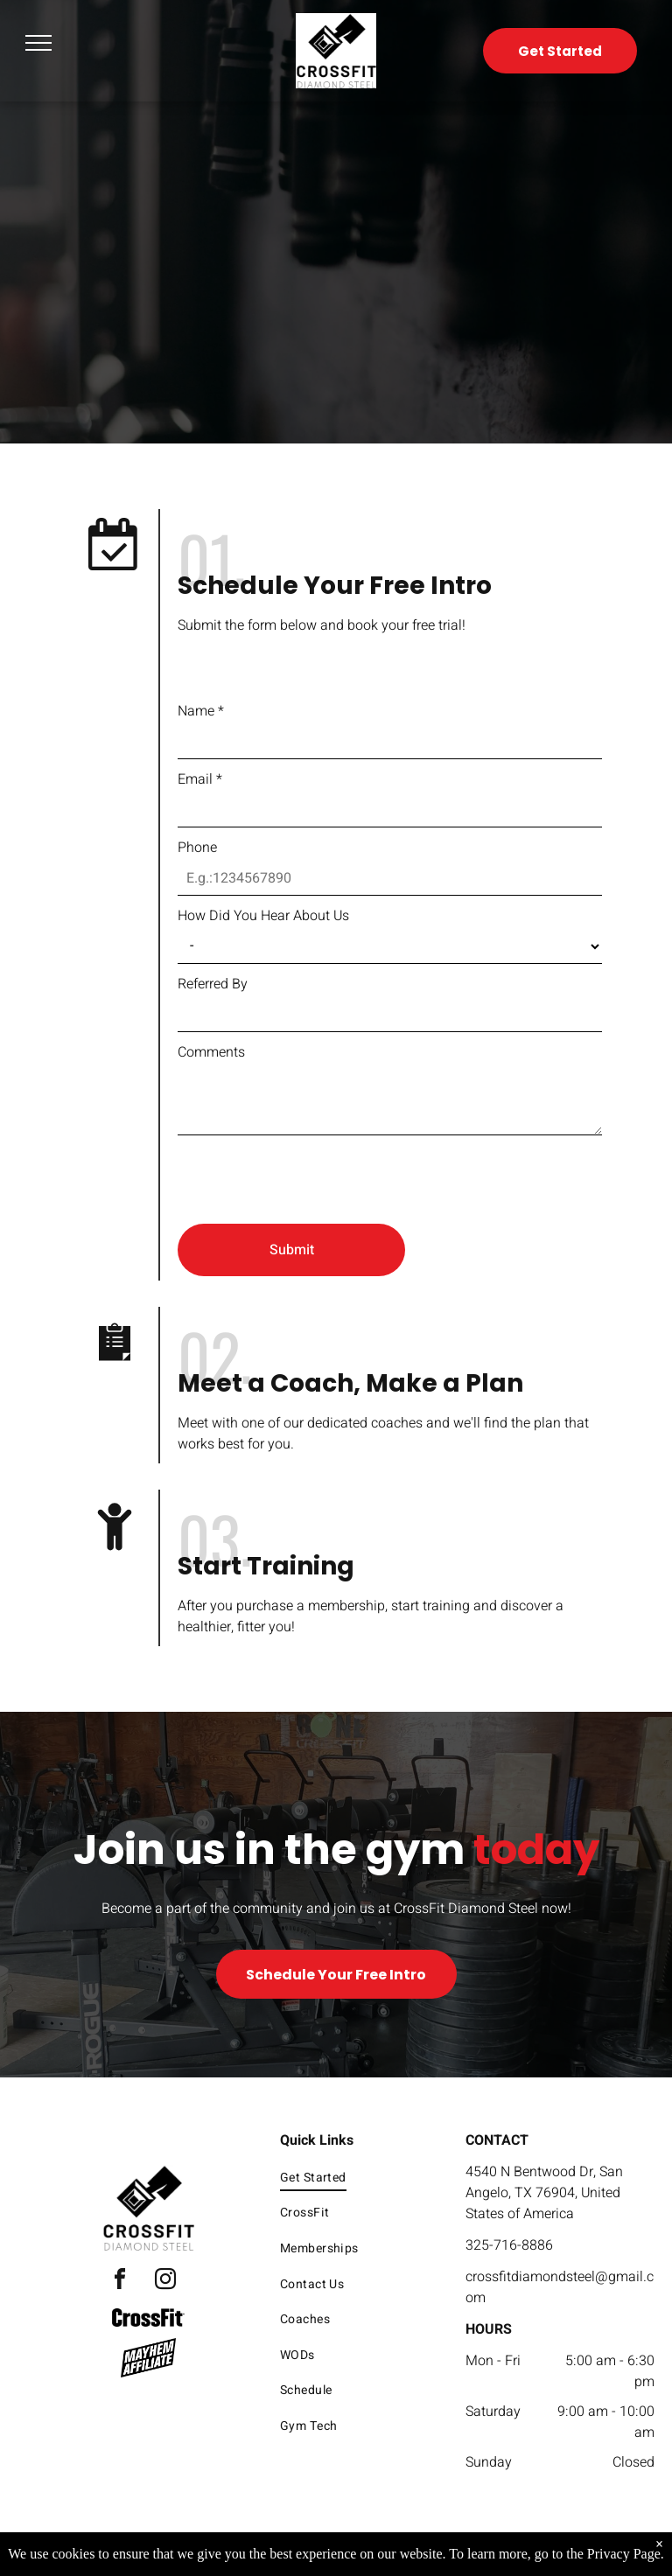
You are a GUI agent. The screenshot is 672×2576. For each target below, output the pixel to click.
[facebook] (120, 2282)
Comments (211, 1052)
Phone (197, 847)
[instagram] (165, 2282)
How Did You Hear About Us (263, 915)
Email (200, 779)
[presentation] (311, 1172)
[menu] (38, 43)
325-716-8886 (509, 2245)
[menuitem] (357, 2178)
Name (201, 711)
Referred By (213, 984)
